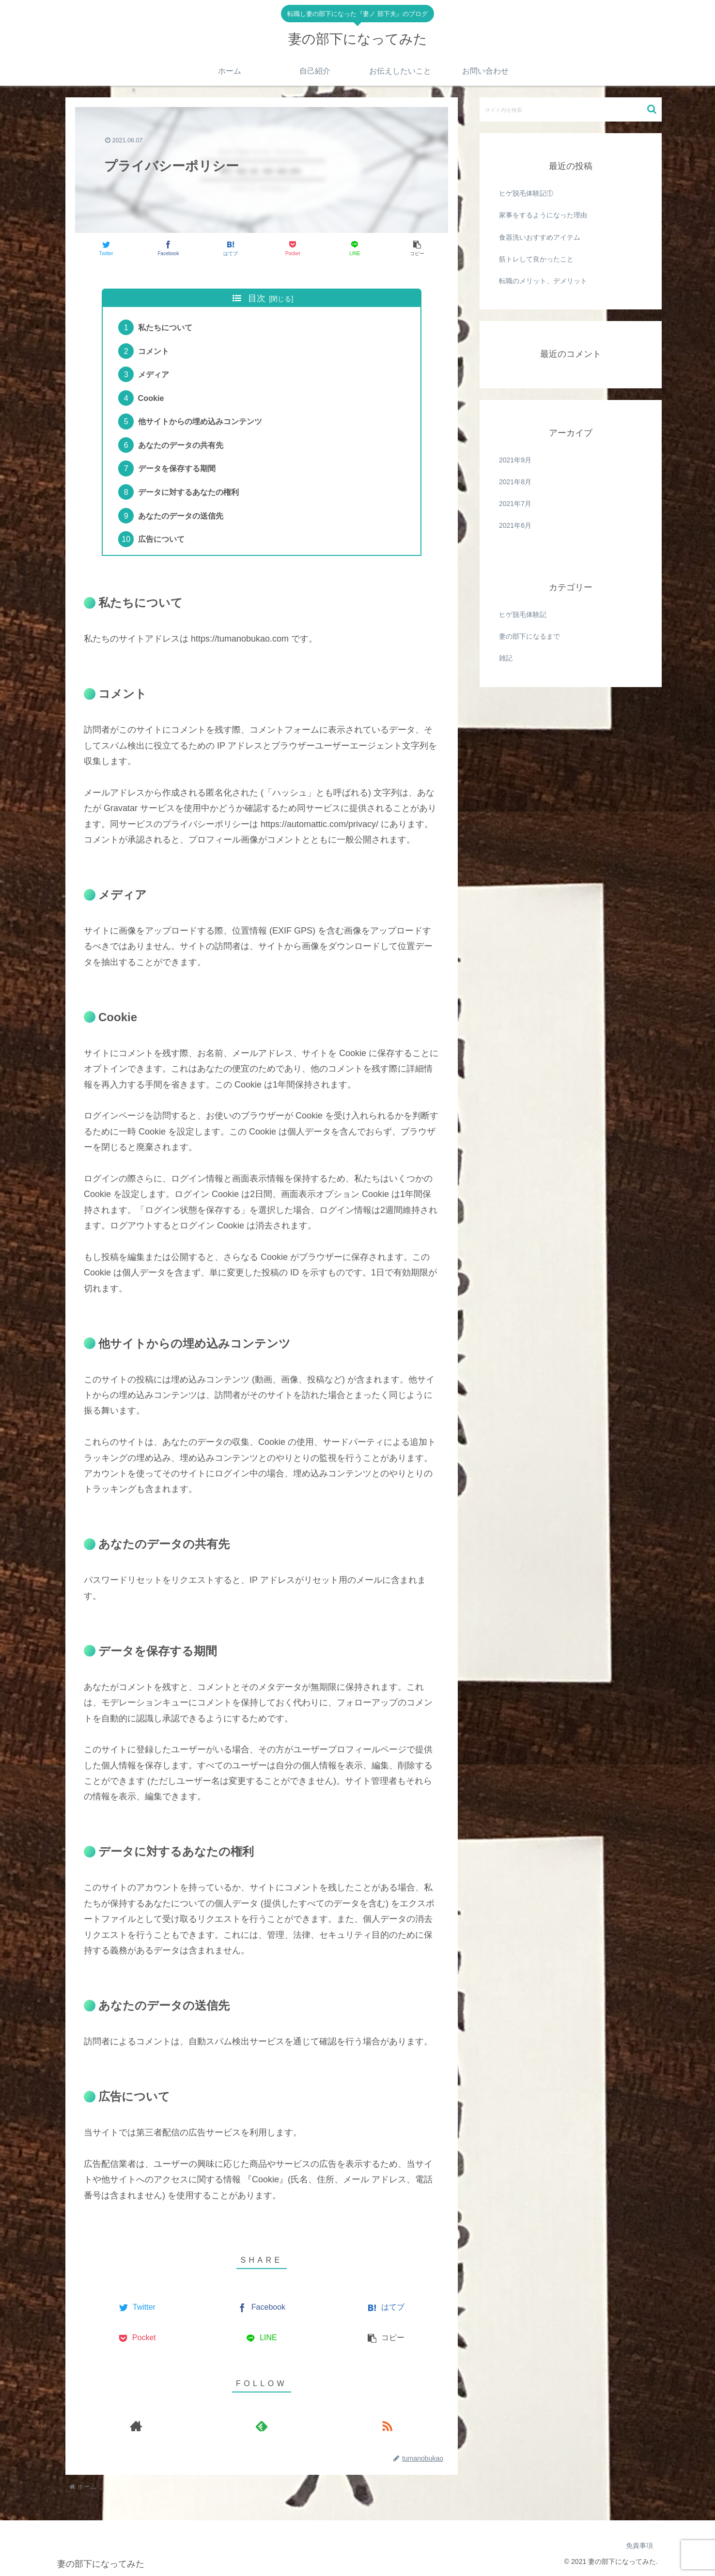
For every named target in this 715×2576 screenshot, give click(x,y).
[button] (651, 109)
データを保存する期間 (177, 468)
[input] (571, 109)
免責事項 (639, 2545)
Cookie (151, 398)
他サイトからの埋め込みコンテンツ (200, 421)
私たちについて (165, 327)
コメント (153, 351)
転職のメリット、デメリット (543, 281)
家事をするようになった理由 (543, 215)
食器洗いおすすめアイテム (539, 237)
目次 (256, 298)
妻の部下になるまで (529, 636)
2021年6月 (515, 525)
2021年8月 (515, 482)
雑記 (506, 658)
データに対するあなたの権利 (188, 492)
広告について (161, 539)
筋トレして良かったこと (536, 259)
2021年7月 (515, 503)
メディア (153, 374)
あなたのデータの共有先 (180, 445)
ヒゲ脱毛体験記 (522, 614)
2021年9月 (515, 460)
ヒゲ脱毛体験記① (526, 193)
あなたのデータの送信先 (180, 515)
